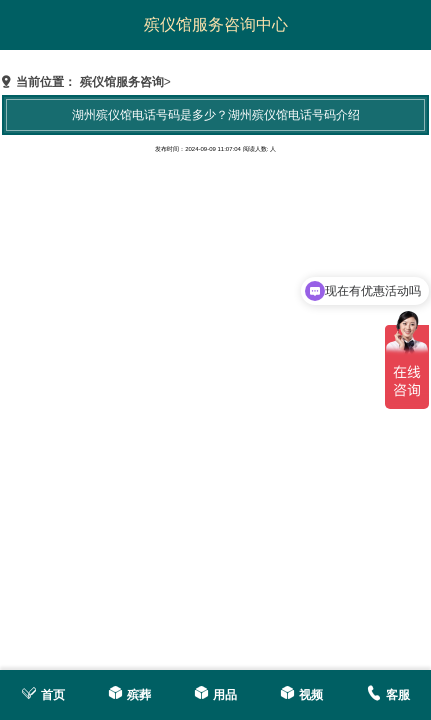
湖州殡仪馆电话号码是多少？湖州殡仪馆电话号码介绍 (216, 115)
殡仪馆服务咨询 (122, 82)
